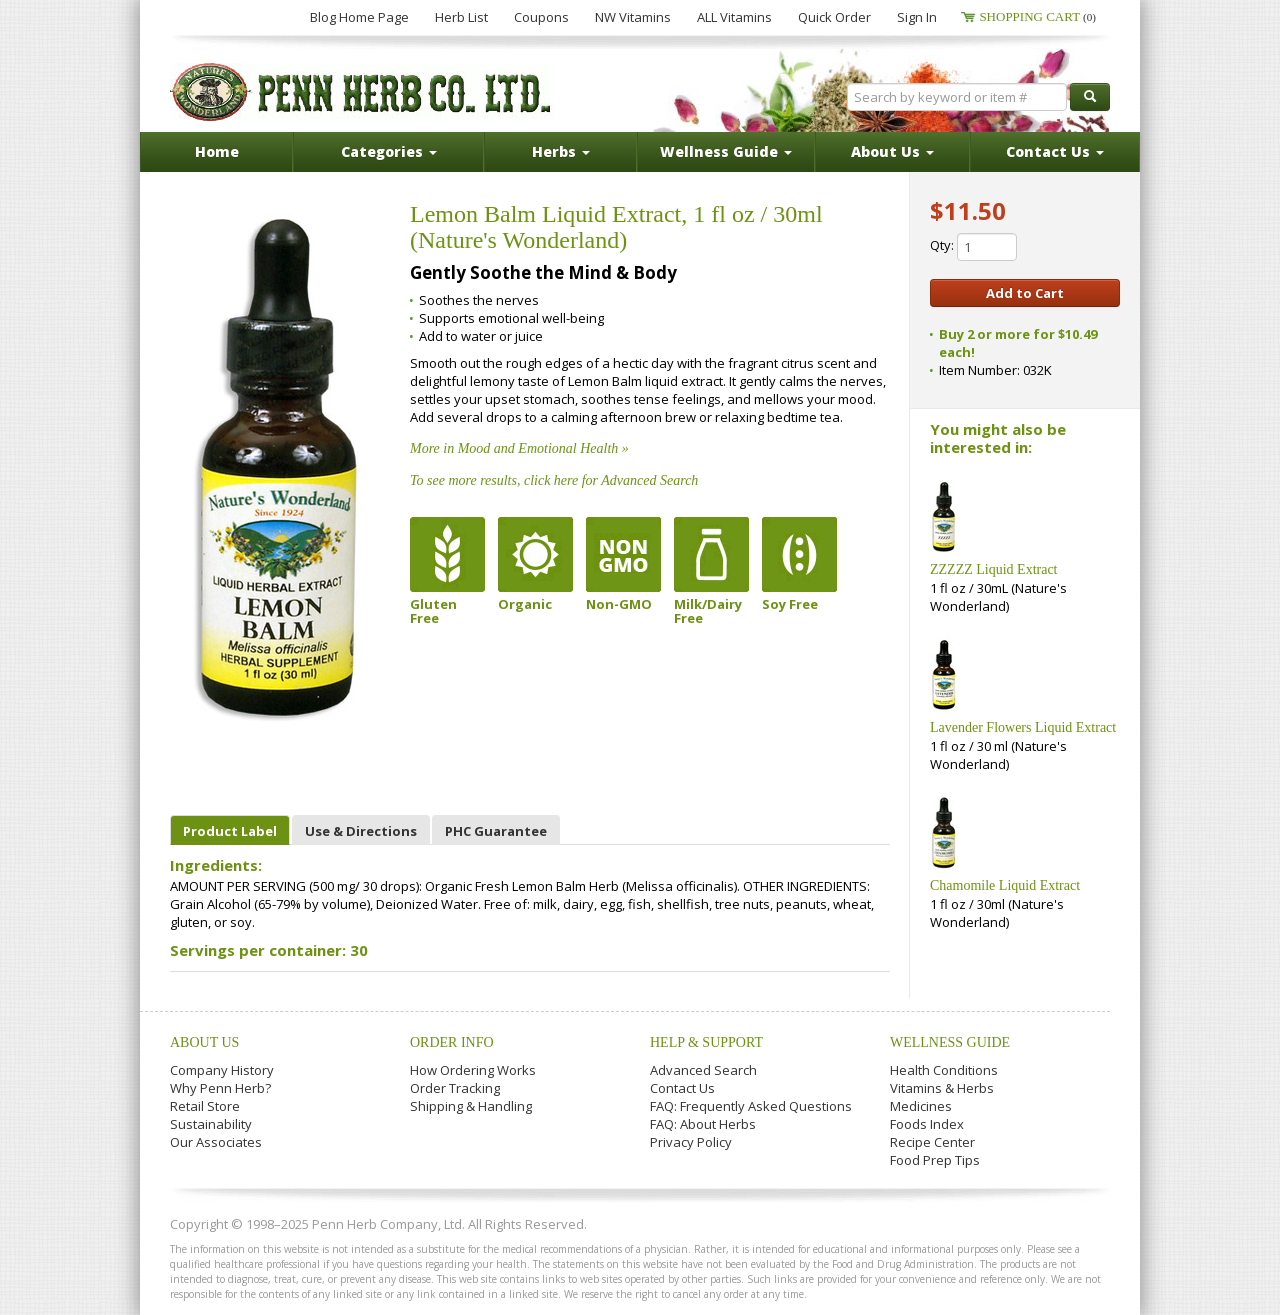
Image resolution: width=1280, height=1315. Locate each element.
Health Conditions (944, 1070)
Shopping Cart (1037, 16)
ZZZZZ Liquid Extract (994, 569)
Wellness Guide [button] (726, 151)
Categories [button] (389, 151)
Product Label (230, 831)
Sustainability (211, 1124)
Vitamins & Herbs (942, 1088)
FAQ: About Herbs (703, 1124)
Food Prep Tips (935, 1160)
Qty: (973, 247)
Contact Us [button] (1055, 151)
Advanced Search (703, 1070)
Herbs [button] (561, 151)
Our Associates (216, 1142)
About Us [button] (892, 151)
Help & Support (706, 1042)
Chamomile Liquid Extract (1005, 885)
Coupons (541, 17)
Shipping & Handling (471, 1106)
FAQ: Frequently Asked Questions (751, 1106)
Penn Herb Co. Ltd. (362, 92)
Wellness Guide (950, 1042)
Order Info (452, 1042)
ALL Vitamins (734, 17)
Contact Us (682, 1088)
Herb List (461, 17)
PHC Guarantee (496, 831)
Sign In (917, 17)
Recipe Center (932, 1142)
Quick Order (834, 17)
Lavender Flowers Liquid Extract (1023, 727)
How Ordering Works (473, 1070)
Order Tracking (455, 1088)
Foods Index (927, 1124)
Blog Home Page (359, 17)
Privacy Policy (691, 1142)
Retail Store (205, 1106)
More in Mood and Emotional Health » (519, 448)
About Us (204, 1042)
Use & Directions (361, 831)
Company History (222, 1070)
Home (217, 151)
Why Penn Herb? (220, 1088)
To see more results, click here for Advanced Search (554, 480)
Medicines (921, 1106)
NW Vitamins (633, 17)
